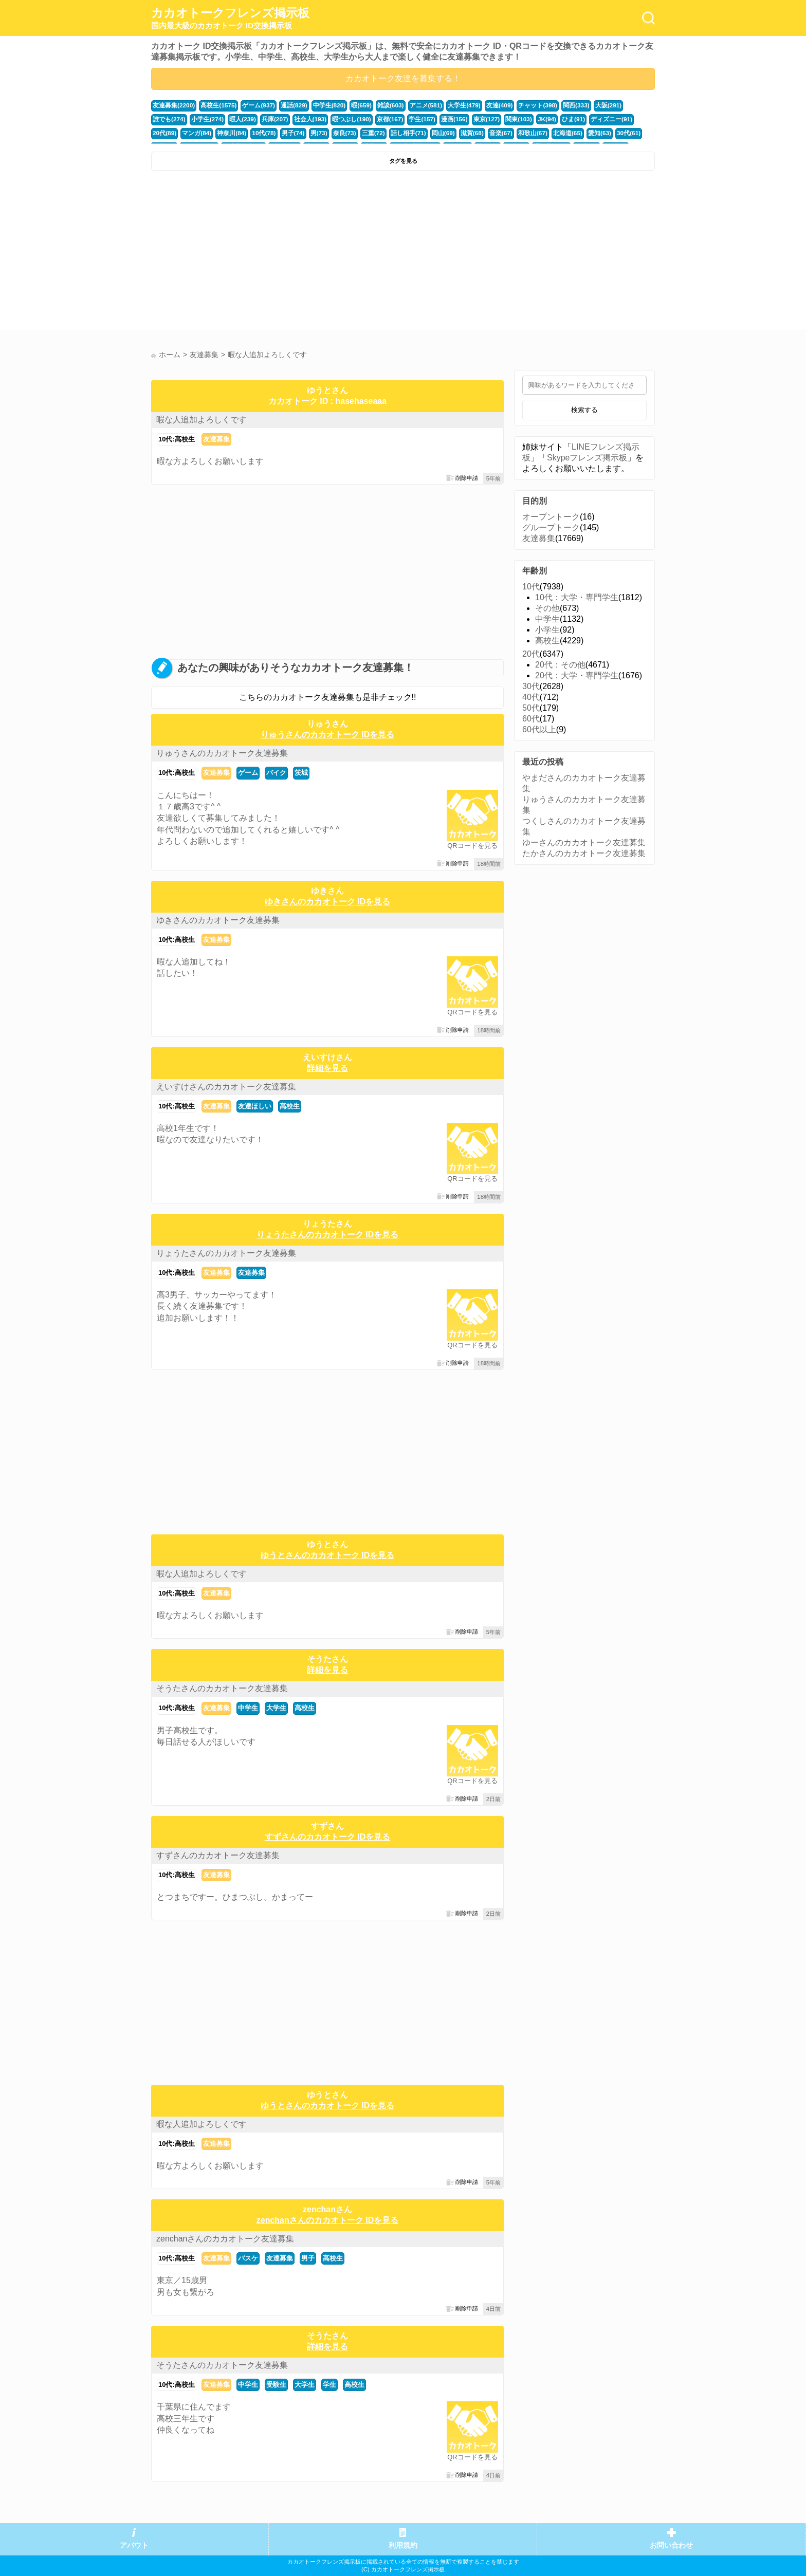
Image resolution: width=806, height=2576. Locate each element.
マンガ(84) (618, 119)
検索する (584, 410)
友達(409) (480, 105)
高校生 (290, 1106)
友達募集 (216, 439)
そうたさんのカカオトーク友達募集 (222, 1688)
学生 (329, 2384)
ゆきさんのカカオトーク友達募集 (218, 920)
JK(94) (490, 119)
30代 (531, 686)
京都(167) (341, 119)
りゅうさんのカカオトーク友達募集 (222, 753)
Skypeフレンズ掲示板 (587, 457)
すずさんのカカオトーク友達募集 (218, 1855)
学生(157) (371, 119)
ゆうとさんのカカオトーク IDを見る (327, 1555)
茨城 (301, 772)
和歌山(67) (452, 132)
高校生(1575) (215, 105)
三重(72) (301, 132)
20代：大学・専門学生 (576, 675)
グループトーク (551, 527)
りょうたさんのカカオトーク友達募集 (226, 1253)
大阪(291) (584, 105)
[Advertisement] (275, 253)
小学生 (547, 629)
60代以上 (539, 729)
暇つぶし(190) (304, 119)
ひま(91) (515, 119)
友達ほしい (254, 1106)
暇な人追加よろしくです (201, 419)
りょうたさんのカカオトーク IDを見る (327, 1234)
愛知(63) (515, 132)
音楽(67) (421, 132)
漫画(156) (402, 119)
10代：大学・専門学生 (576, 597)
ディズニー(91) (551, 119)
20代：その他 (560, 664)
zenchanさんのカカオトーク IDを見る (327, 2220)
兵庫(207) (232, 119)
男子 (308, 2258)
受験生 (276, 2384)
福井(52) (570, 132)
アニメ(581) (411, 105)
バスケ (248, 2258)
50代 (531, 707)
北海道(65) (485, 132)
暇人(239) (201, 119)
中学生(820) (319, 105)
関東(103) (463, 119)
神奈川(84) (166, 132)
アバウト (134, 2545)
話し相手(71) (334, 132)
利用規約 (403, 2545)
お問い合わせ (671, 2545)
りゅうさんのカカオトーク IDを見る (327, 734)
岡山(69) (367, 132)
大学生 (276, 1708)
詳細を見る (327, 1068)
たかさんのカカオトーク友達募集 (584, 853)
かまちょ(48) (603, 132)
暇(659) (350, 105)
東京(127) (432, 119)
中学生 (248, 1708)
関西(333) (553, 105)
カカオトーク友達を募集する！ (403, 78)
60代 (531, 718)
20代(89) (587, 119)
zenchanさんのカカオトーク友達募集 (225, 2238)
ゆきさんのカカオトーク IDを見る (327, 901)
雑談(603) (378, 105)
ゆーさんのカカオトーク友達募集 (584, 842)
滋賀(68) (394, 132)
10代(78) (197, 132)
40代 (531, 697)
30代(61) (543, 132)
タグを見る (403, 161)
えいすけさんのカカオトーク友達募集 (226, 1086)
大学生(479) (447, 105)
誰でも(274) (617, 105)
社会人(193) (265, 119)
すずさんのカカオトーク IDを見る (327, 1836)
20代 (531, 654)
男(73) (249, 132)
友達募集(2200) (172, 105)
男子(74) (224, 132)
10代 (531, 586)
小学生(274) (168, 119)
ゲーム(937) (252, 105)
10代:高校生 (176, 439)
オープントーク (551, 516)
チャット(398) (517, 105)
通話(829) (286, 105)
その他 (547, 608)
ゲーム (248, 772)
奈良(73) (273, 132)
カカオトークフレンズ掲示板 (230, 18)
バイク (276, 772)
